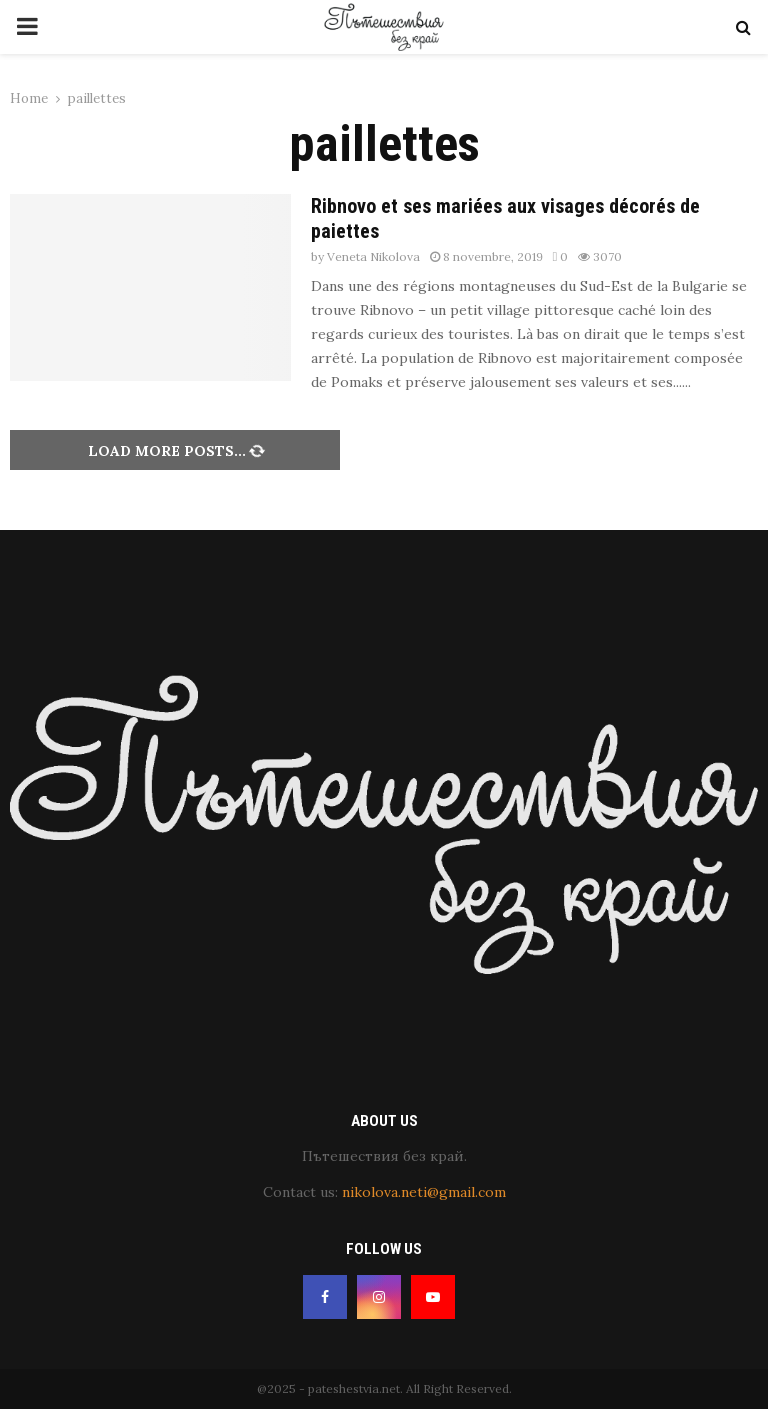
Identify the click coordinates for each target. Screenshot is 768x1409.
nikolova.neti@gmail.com (424, 1192)
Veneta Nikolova (373, 256)
